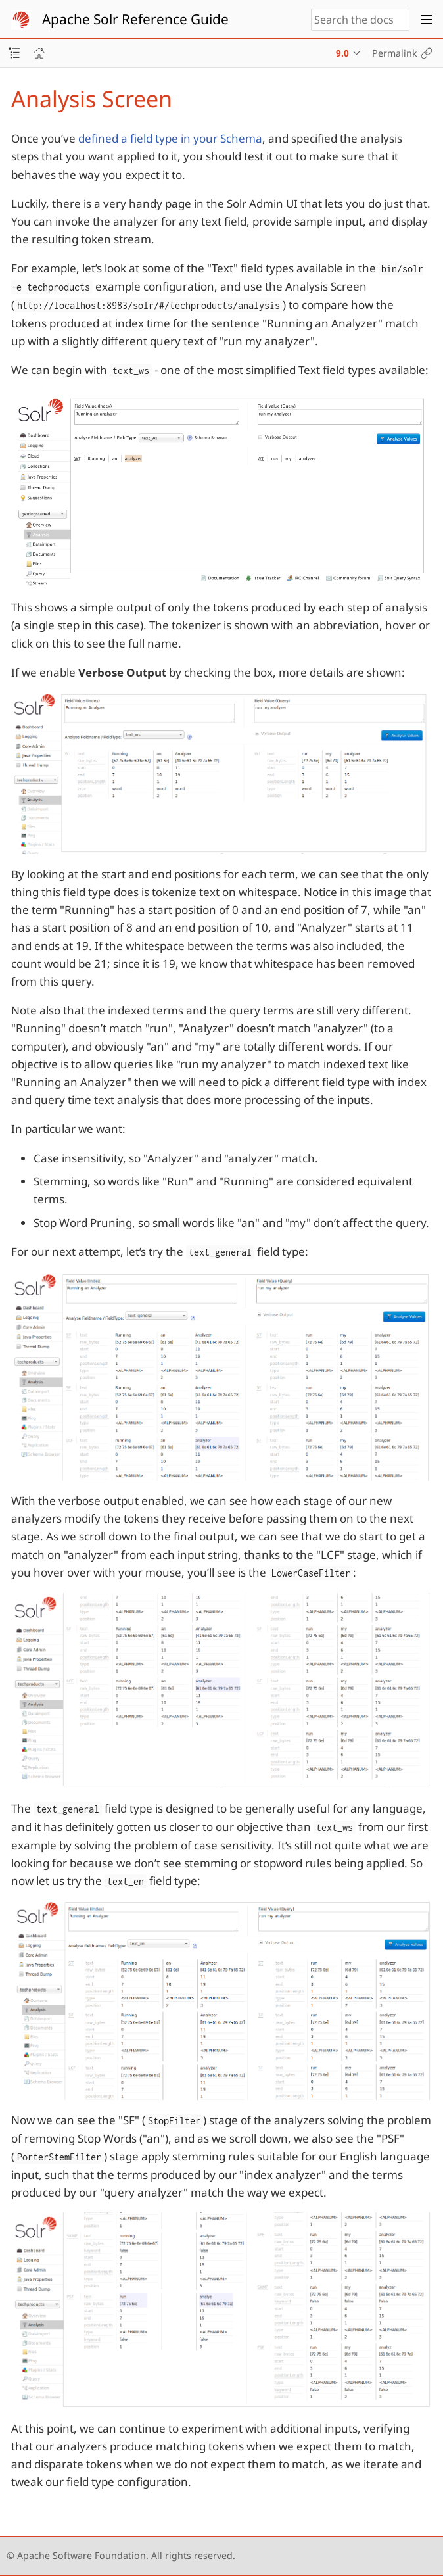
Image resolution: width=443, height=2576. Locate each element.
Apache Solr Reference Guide (135, 19)
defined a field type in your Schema (170, 138)
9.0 (342, 53)
